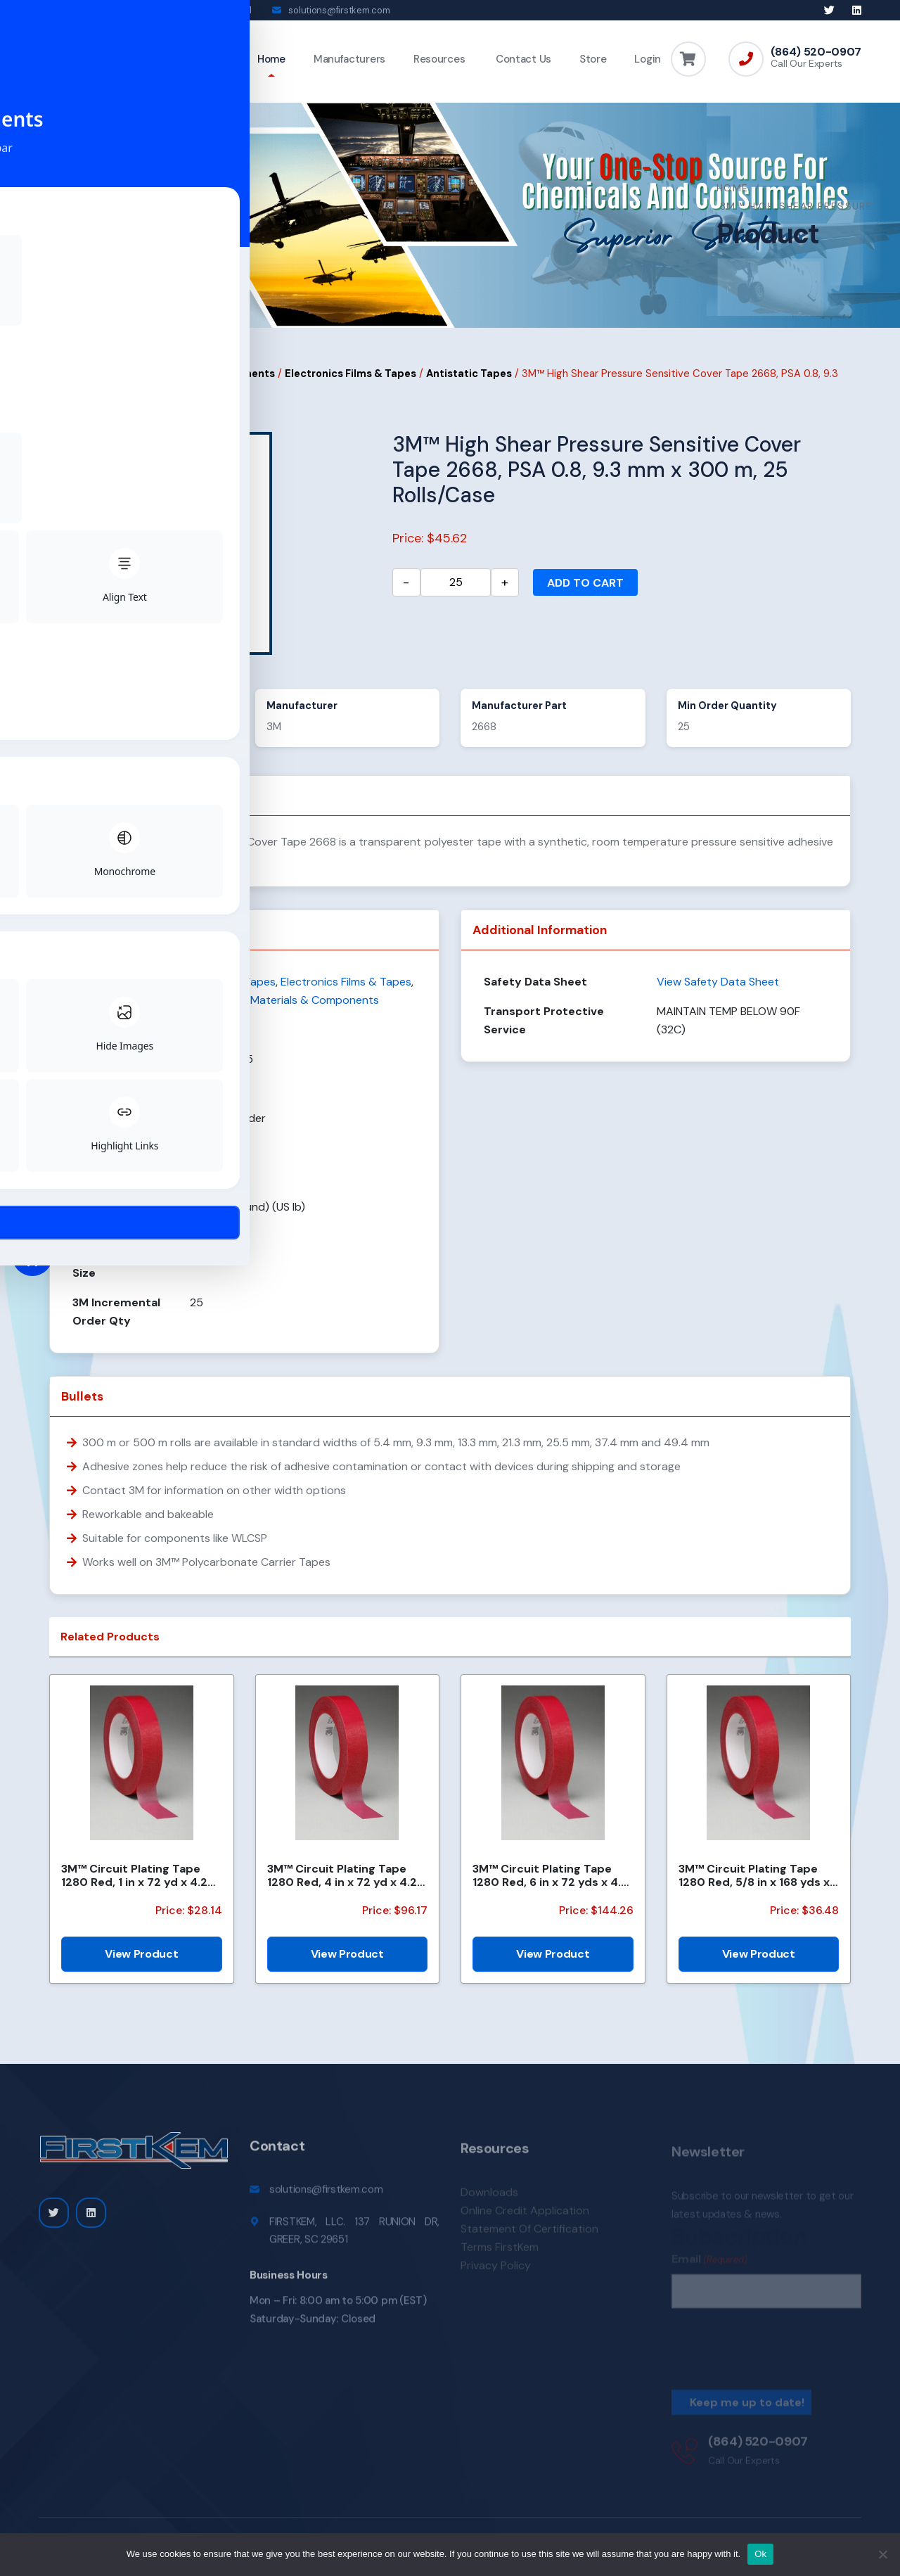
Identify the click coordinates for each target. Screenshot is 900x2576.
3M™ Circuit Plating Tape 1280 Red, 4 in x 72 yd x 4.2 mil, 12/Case (342, 1885)
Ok (760, 2554)
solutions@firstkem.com (339, 10)
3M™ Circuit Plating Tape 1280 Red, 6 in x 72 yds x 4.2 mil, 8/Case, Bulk (550, 1885)
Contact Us (522, 59)
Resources (439, 59)
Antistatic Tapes (469, 383)
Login (647, 59)
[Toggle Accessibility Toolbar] (32, 1255)
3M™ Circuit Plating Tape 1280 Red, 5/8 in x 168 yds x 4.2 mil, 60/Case (754, 1885)
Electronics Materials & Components (180, 383)
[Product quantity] (455, 592)
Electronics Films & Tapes (350, 383)
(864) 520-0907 (816, 52)
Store (593, 59)
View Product (141, 1963)
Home (271, 59)
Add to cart (585, 592)
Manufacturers (349, 59)
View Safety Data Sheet (718, 991)
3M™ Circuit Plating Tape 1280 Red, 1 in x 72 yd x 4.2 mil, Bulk (134, 1885)
